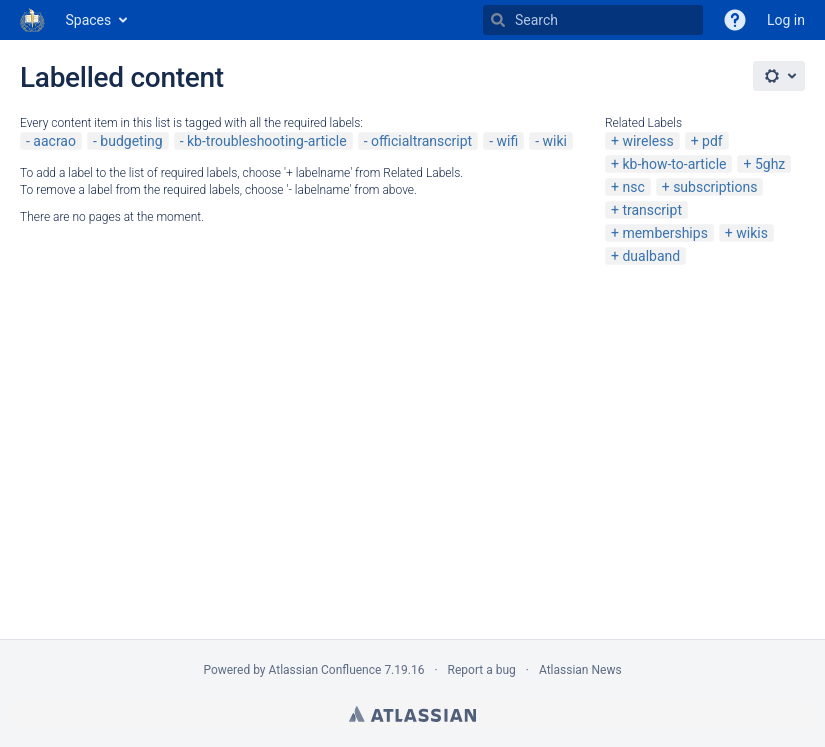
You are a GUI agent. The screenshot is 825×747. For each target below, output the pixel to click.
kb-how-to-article (674, 164)
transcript (652, 210)
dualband (651, 256)
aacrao (54, 141)
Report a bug (482, 670)
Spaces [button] (89, 20)
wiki (555, 141)
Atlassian (412, 714)
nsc (633, 187)
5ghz (770, 164)
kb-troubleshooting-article (267, 141)
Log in (786, 20)
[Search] (498, 20)
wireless (647, 141)
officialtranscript (421, 141)
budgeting (131, 141)
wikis (752, 233)
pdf (712, 141)
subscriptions (715, 187)
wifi (508, 141)
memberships (664, 233)
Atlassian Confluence (325, 670)
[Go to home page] (33, 20)
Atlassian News (580, 670)
